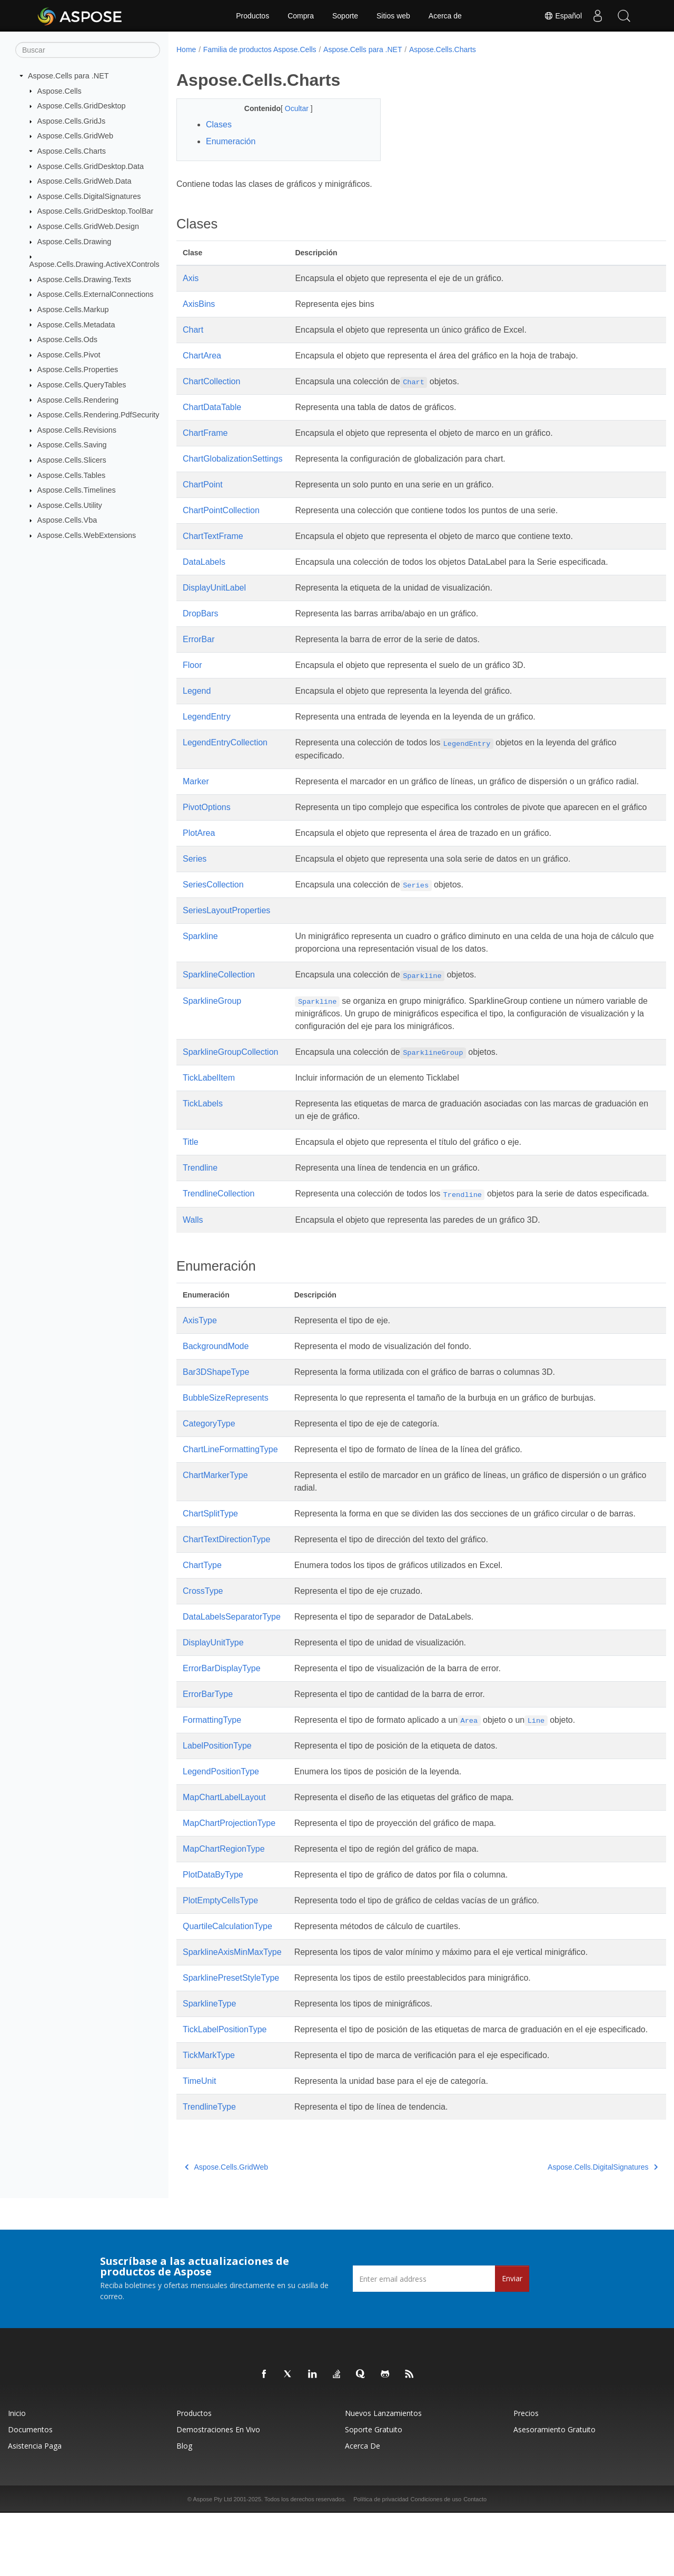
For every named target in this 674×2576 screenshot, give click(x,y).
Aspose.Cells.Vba (67, 520)
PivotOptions (207, 819)
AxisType (200, 1358)
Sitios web (393, 16)
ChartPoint (203, 484)
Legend (197, 690)
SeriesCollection (213, 909)
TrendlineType (209, 2169)
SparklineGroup (212, 1026)
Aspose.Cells (59, 90)
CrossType (203, 1641)
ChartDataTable (212, 407)
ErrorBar (198, 639)
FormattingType (212, 1770)
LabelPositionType (217, 1796)
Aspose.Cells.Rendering (77, 399)
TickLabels (203, 1128)
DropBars (201, 613)
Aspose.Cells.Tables (71, 475)
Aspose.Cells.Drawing (74, 241)
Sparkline (200, 961)
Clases (219, 124)
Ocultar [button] (290, 108)
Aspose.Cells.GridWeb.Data (84, 181)
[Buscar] (87, 50)
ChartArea (202, 355)
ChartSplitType (210, 1551)
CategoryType (209, 1461)
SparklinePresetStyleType (231, 2028)
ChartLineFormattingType (230, 1487)
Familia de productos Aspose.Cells (259, 49)
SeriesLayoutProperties (226, 935)
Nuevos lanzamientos (383, 2476)
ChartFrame (205, 432)
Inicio (17, 2476)
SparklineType (209, 2054)
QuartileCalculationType (227, 1976)
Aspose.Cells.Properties (77, 369)
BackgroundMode (216, 1384)
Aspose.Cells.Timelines (76, 490)
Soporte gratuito (373, 2493)
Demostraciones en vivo (218, 2493)
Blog (184, 2509)
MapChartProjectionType (229, 1873)
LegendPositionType (221, 1822)
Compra (301, 16)
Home (186, 49)
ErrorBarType (208, 1744)
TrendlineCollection (218, 1218)
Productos (252, 16)
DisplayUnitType (213, 1693)
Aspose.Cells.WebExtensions (86, 535)
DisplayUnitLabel (214, 587)
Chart (193, 329)
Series (194, 884)
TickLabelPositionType (225, 2079)
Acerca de (445, 16)
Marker (196, 781)
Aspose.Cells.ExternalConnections (95, 294)
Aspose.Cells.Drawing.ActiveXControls (94, 264)
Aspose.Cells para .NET (68, 76)
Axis (191, 278)
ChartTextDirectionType (226, 1589)
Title (191, 1167)
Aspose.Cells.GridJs (71, 121)
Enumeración (230, 141)
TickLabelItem (209, 1103)
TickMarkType (209, 2118)
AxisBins (199, 303)
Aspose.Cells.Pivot (69, 355)
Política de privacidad (381, 2562)
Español (563, 16)
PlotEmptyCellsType (220, 1950)
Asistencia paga (35, 2509)
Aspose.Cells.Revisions (76, 430)
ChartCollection (211, 381)
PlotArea (199, 858)
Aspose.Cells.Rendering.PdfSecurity (98, 415)
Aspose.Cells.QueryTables (81, 385)
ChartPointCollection (221, 510)
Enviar (512, 2342)
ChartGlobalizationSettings (232, 458)
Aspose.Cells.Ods (67, 339)
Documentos (30, 2493)
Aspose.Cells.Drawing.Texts (84, 279)
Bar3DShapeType (216, 1409)
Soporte (345, 16)
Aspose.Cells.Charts (71, 151)
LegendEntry (207, 716)
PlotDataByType (213, 1925)
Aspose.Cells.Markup (73, 309)
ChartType (202, 1615)
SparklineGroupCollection (230, 1077)
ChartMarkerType (215, 1513)
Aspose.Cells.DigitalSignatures (89, 196)
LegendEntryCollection (225, 742)
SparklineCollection (219, 999)
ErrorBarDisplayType (222, 1718)
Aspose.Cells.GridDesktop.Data (90, 166)
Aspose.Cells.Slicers (71, 460)
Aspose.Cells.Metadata (76, 324)
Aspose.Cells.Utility (69, 505)
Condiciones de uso (436, 2562)
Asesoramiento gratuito (554, 2493)
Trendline (200, 1193)
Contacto (475, 2562)
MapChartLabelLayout (224, 1847)
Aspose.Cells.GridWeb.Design (88, 226)
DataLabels (204, 561)
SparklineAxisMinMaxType (232, 2002)
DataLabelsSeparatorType (232, 1667)
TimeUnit (199, 2144)
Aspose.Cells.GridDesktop (81, 106)
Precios (526, 2476)
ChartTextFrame (213, 536)
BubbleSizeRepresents (226, 1435)
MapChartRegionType (224, 1899)
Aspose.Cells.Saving (72, 445)
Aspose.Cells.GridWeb (75, 136)
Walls (193, 1257)
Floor (192, 665)
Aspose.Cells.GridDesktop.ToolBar (95, 211)
